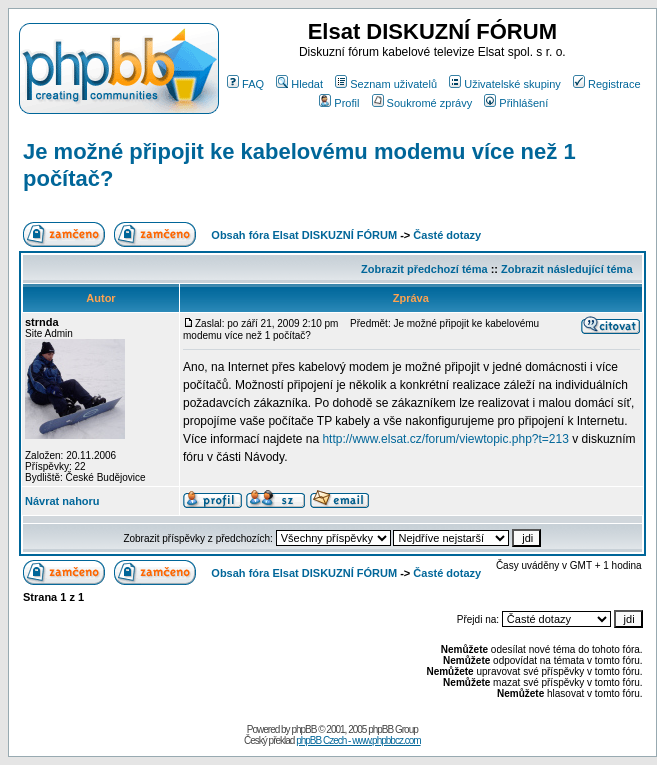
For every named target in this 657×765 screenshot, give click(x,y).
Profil (339, 103)
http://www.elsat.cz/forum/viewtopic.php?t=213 (445, 439)
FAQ (245, 84)
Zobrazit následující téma (566, 269)
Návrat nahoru (62, 501)
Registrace (607, 84)
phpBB (303, 729)
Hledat (299, 84)
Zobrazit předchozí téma (424, 269)
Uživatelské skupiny (505, 84)
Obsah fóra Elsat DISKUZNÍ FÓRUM (304, 235)
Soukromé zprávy (422, 103)
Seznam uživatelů (386, 84)
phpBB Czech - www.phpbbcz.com (358, 740)
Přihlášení (516, 103)
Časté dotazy (447, 235)
